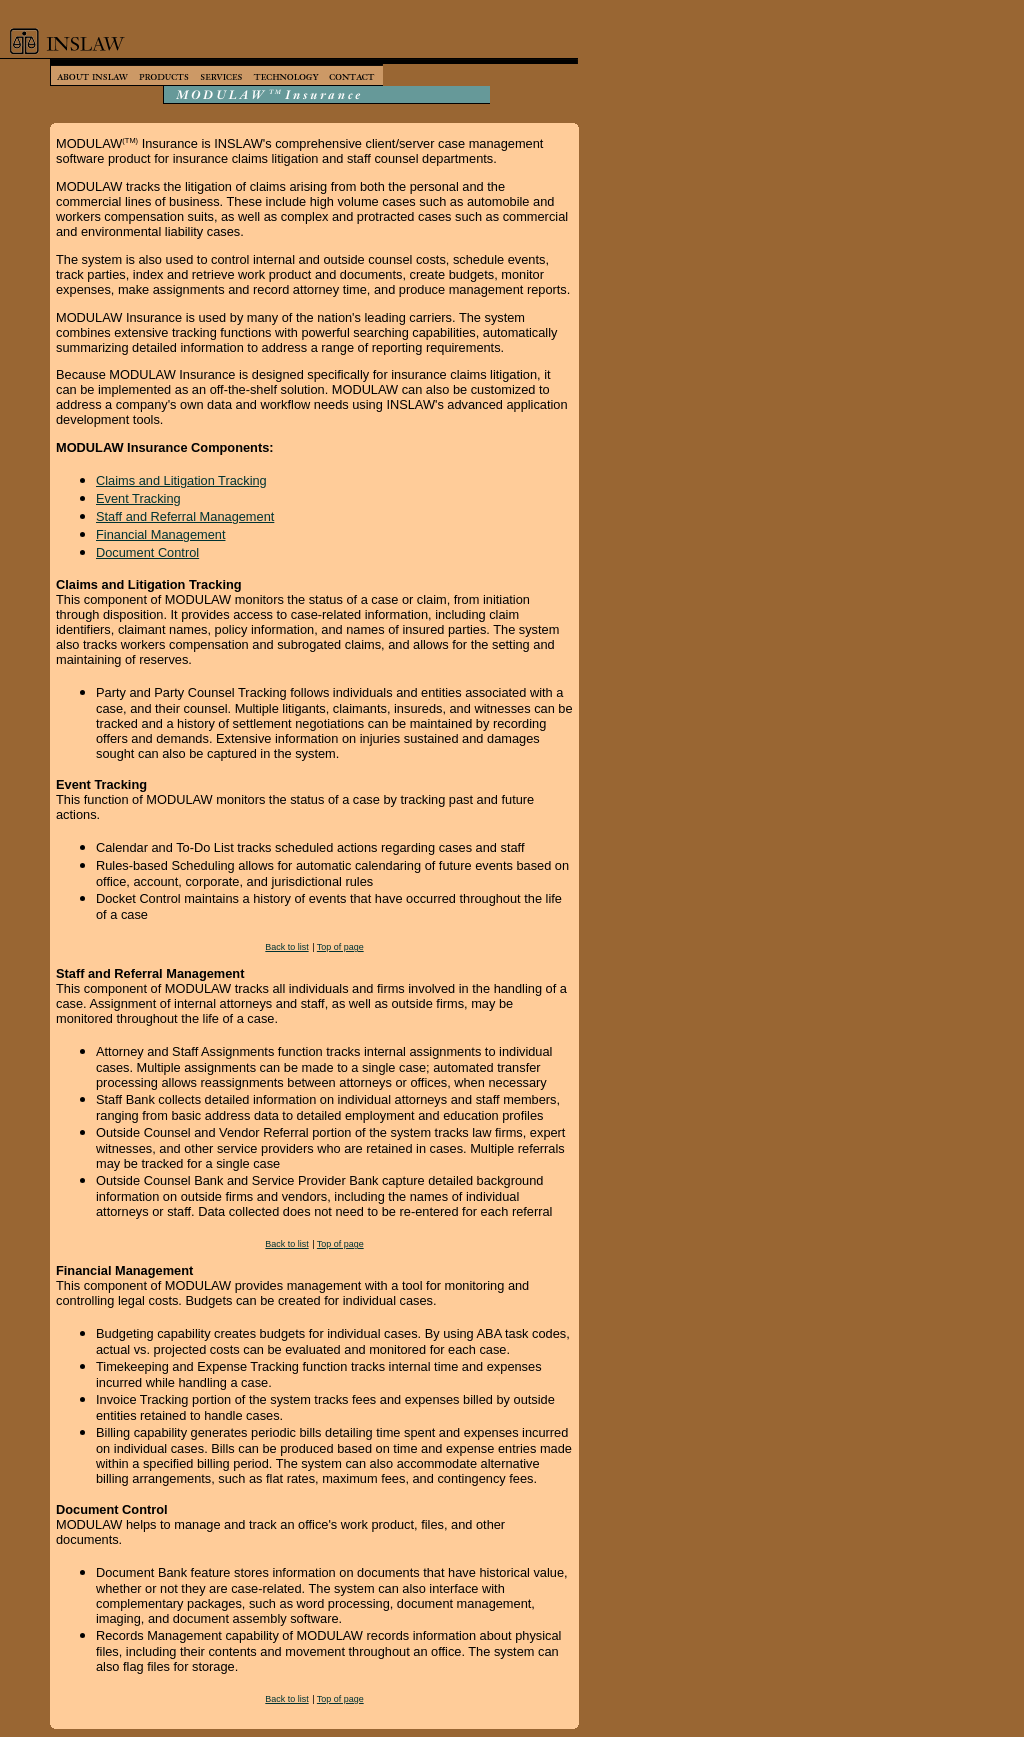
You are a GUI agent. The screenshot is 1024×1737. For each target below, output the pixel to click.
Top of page (340, 947)
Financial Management (160, 534)
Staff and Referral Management (185, 516)
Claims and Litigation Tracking (181, 480)
